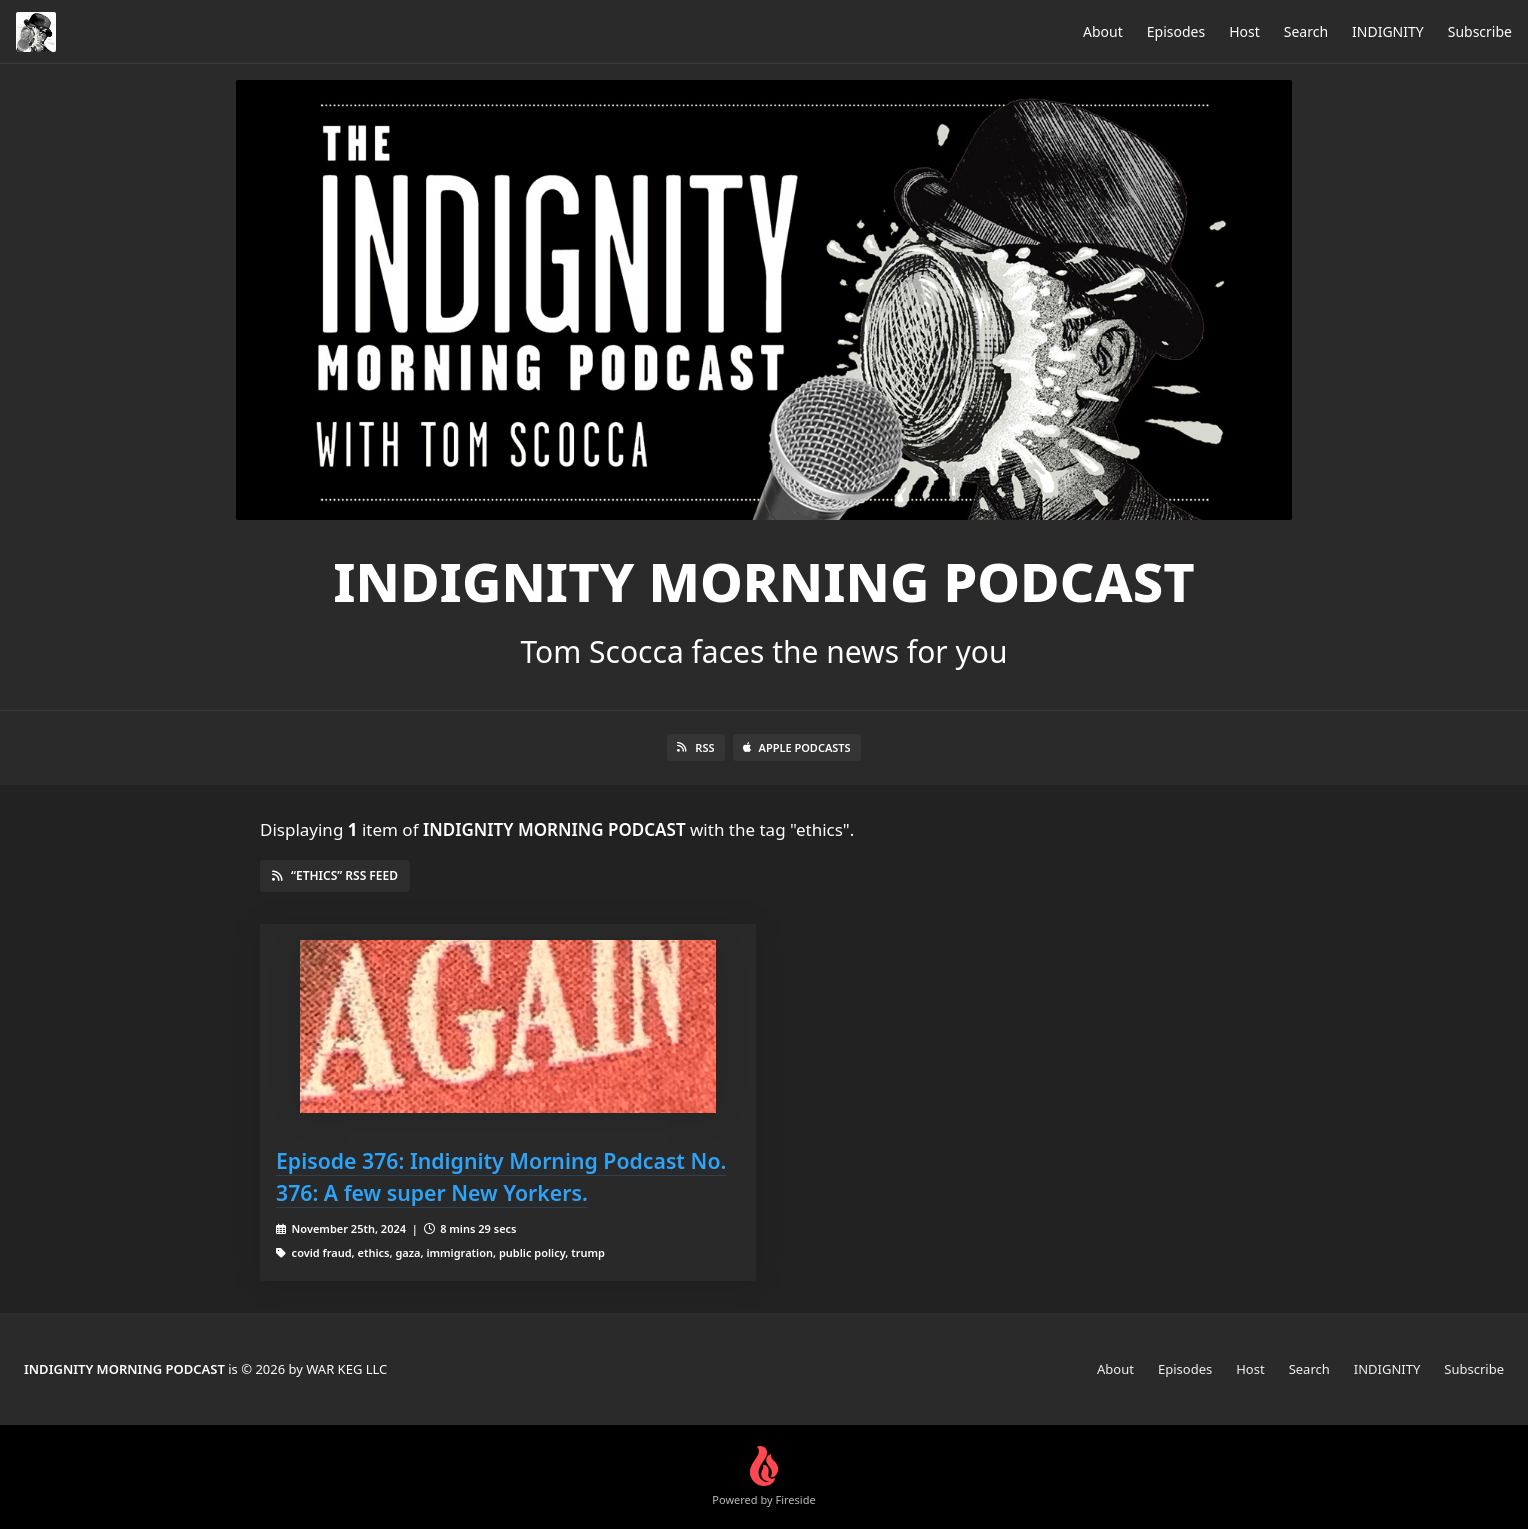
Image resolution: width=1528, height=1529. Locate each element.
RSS (695, 747)
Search (1306, 31)
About (1103, 31)
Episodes (1176, 31)
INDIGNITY (1388, 31)
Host (1244, 31)
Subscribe (1480, 31)
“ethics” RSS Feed (335, 875)
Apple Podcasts (797, 747)
